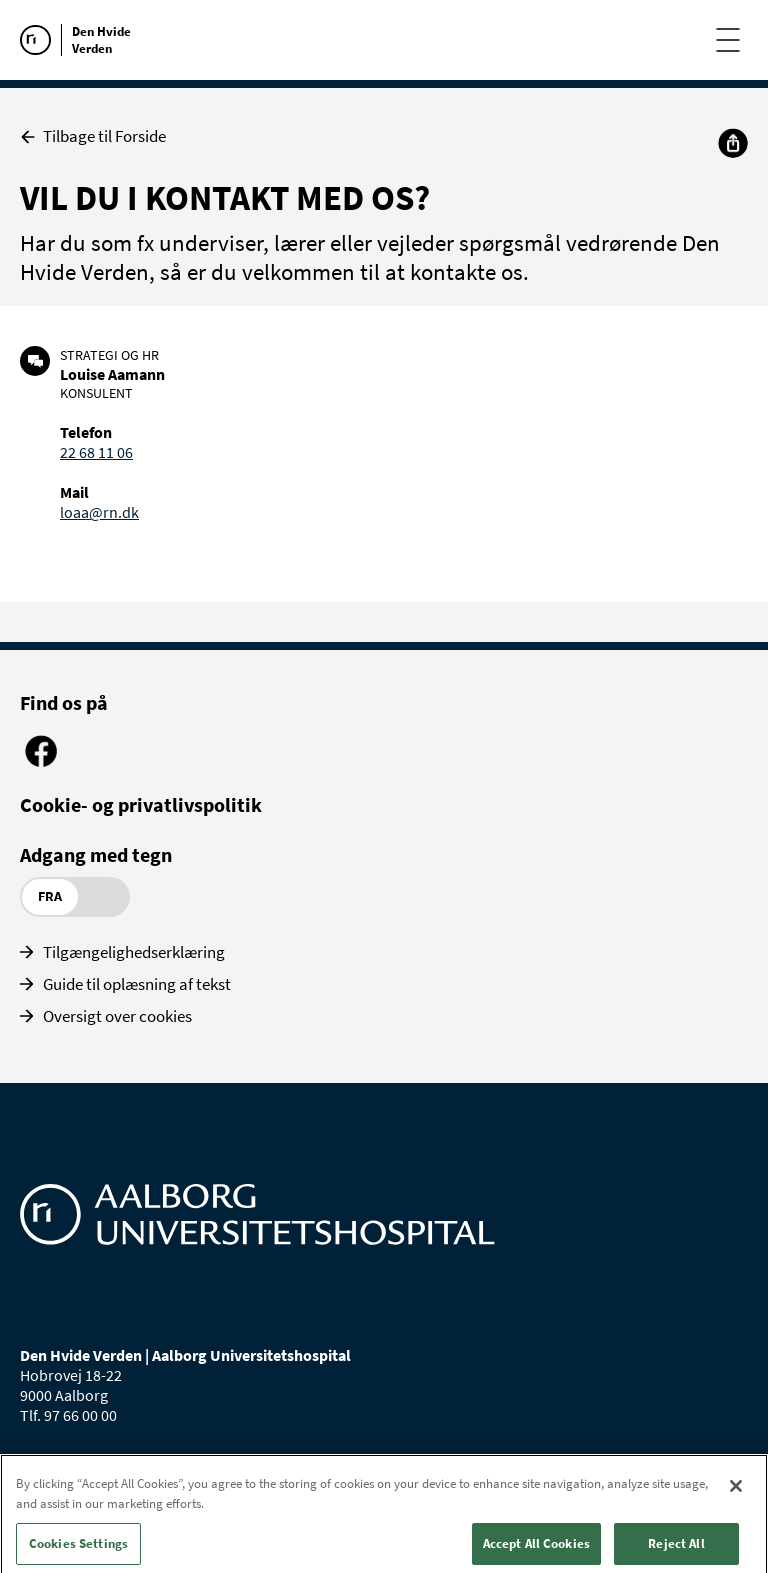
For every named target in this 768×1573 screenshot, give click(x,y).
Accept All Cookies (536, 1551)
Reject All (676, 1551)
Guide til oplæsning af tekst (137, 984)
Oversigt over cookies (117, 1016)
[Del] (733, 143)
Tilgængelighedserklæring (134, 952)
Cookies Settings (78, 1551)
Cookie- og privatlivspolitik (141, 804)
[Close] (736, 1494)
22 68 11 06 (96, 452)
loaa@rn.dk (99, 512)
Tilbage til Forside (93, 136)
